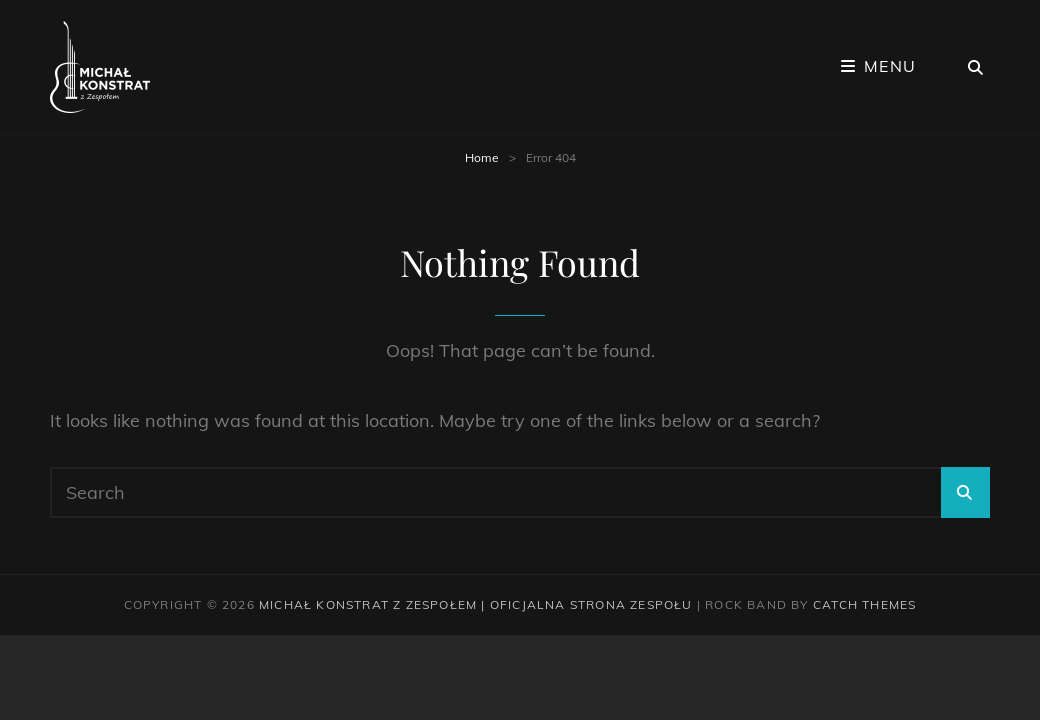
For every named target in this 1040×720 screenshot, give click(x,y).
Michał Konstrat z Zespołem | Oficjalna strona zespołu (476, 604)
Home (482, 157)
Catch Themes (864, 604)
